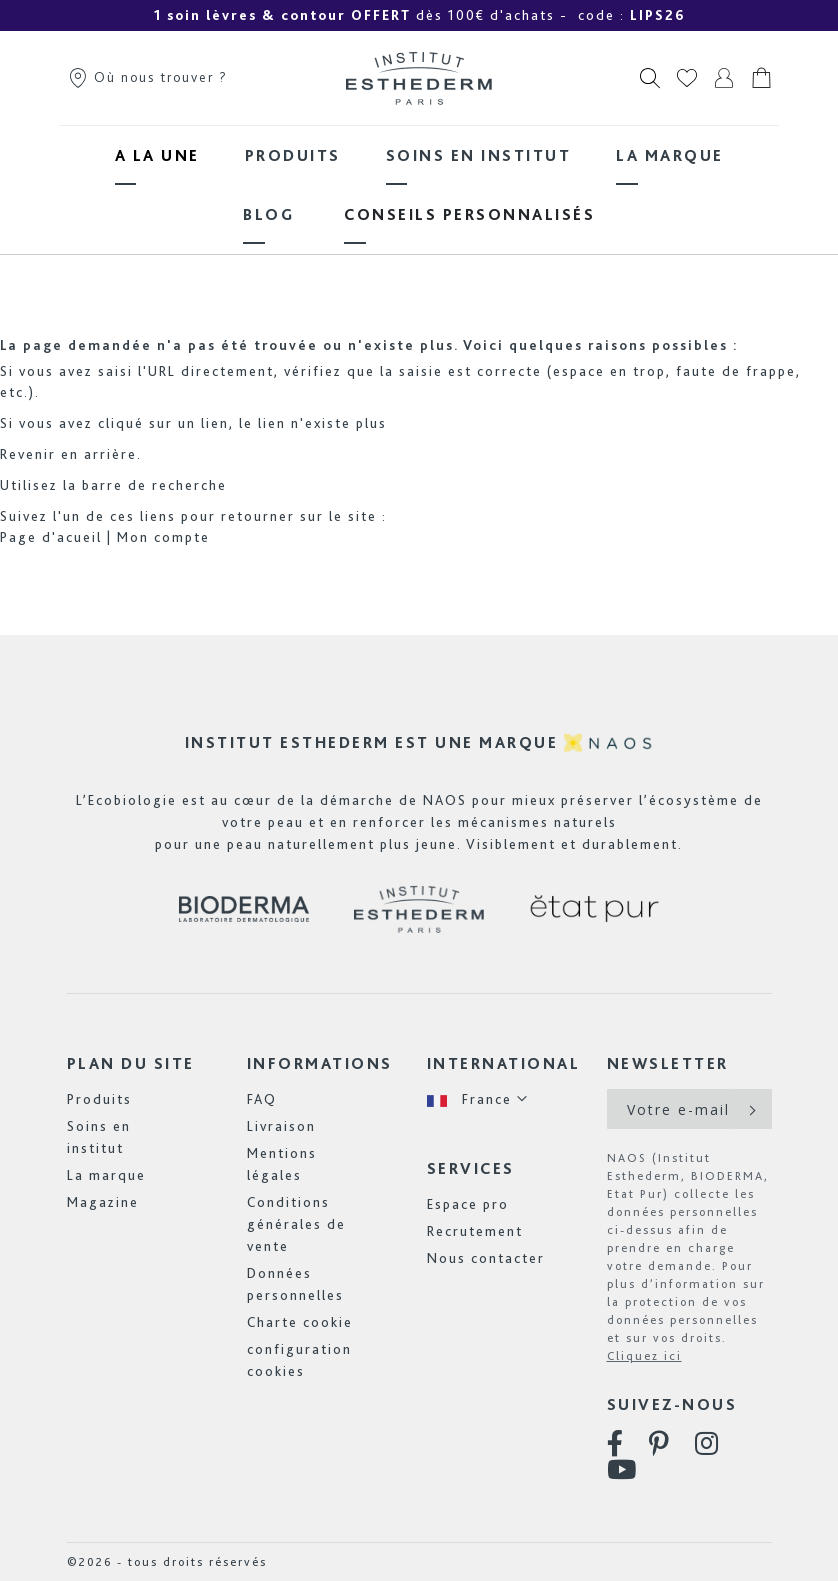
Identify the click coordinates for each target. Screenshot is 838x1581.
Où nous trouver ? (147, 77)
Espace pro (468, 1204)
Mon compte (163, 537)
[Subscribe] (750, 1109)
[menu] (419, 185)
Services (471, 1168)
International (504, 1063)
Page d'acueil (51, 537)
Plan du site (131, 1063)
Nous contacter (486, 1258)
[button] (478, 1099)
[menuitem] (157, 155)
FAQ (262, 1099)
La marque (106, 1175)
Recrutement (475, 1231)
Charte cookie (300, 1322)
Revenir (28, 454)
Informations (320, 1063)
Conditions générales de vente (296, 1224)
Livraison (281, 1126)
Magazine (103, 1202)
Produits (99, 1099)
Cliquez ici (644, 1356)
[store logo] (419, 78)
